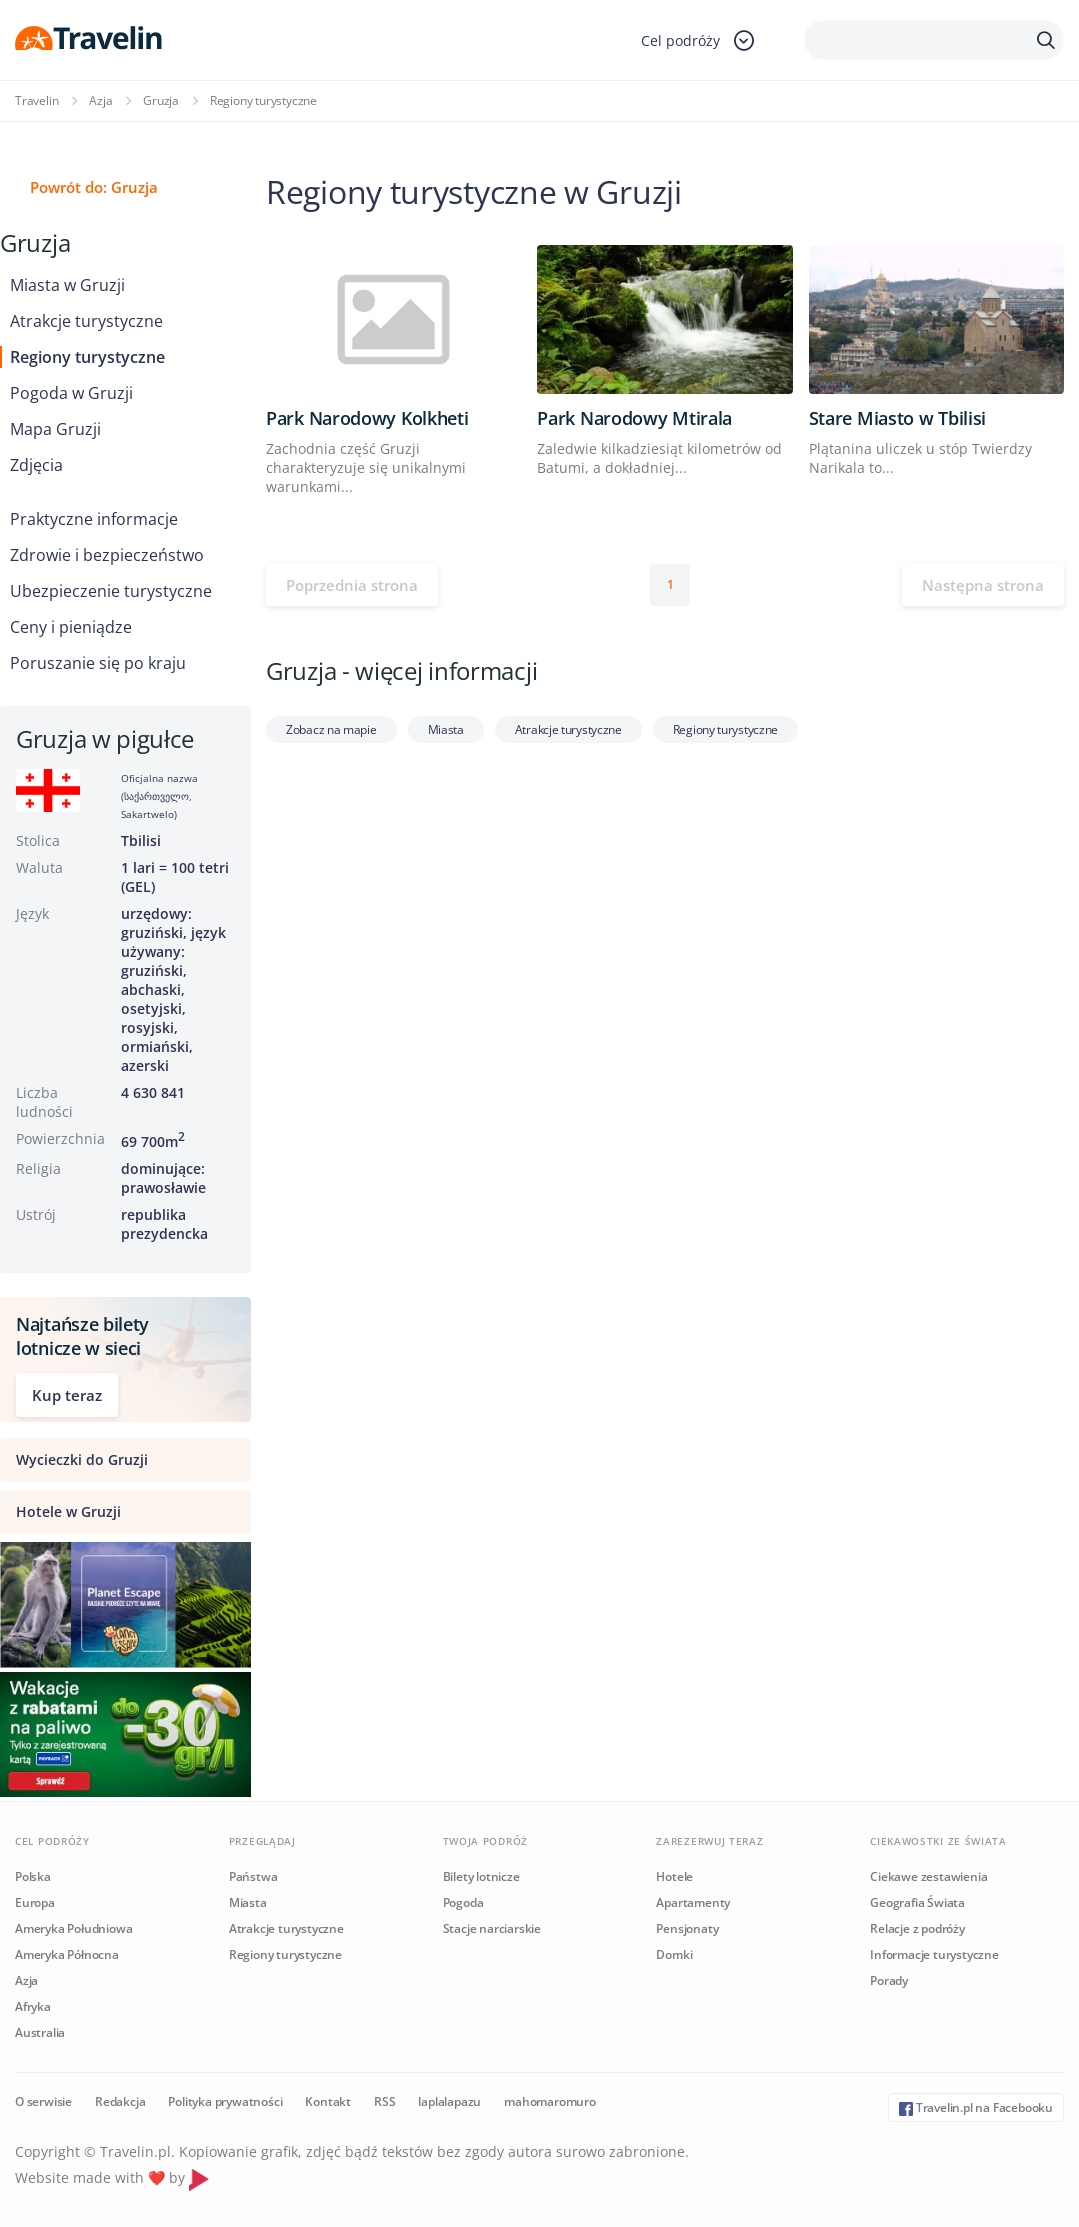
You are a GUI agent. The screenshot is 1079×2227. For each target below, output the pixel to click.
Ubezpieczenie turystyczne (111, 591)
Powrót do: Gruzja (94, 187)
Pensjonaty (687, 1928)
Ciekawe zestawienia (928, 1876)
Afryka (33, 2006)
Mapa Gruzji (55, 429)
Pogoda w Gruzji (71, 393)
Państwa (253, 1876)
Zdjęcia (36, 465)
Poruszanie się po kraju (98, 663)
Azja (100, 100)
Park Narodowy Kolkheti (367, 418)
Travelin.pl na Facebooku (976, 2107)
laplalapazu (449, 2101)
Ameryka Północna (67, 1954)
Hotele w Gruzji (68, 1511)
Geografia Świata (917, 1902)
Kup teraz (67, 1395)
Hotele (674, 1876)
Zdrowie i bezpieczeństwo (107, 555)
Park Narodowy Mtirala (634, 418)
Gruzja (161, 100)
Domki (674, 1954)
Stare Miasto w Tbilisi (897, 418)
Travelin (36, 100)
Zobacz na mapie (331, 729)
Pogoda (463, 1902)
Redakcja (120, 2101)
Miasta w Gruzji (67, 285)
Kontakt (328, 2101)
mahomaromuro (550, 2101)
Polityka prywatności (225, 2101)
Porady (889, 1980)
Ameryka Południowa (73, 1928)
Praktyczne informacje (94, 519)
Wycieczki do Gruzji (82, 1459)
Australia (40, 2032)
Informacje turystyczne (934, 1954)
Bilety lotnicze (481, 1876)
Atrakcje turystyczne (86, 321)
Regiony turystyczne (87, 357)
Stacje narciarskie (492, 1928)
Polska (33, 1876)
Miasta (446, 729)
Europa (35, 1902)
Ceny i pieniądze (71, 627)
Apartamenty (693, 1902)
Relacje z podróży (917, 1928)
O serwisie (43, 2101)
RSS (384, 2101)
